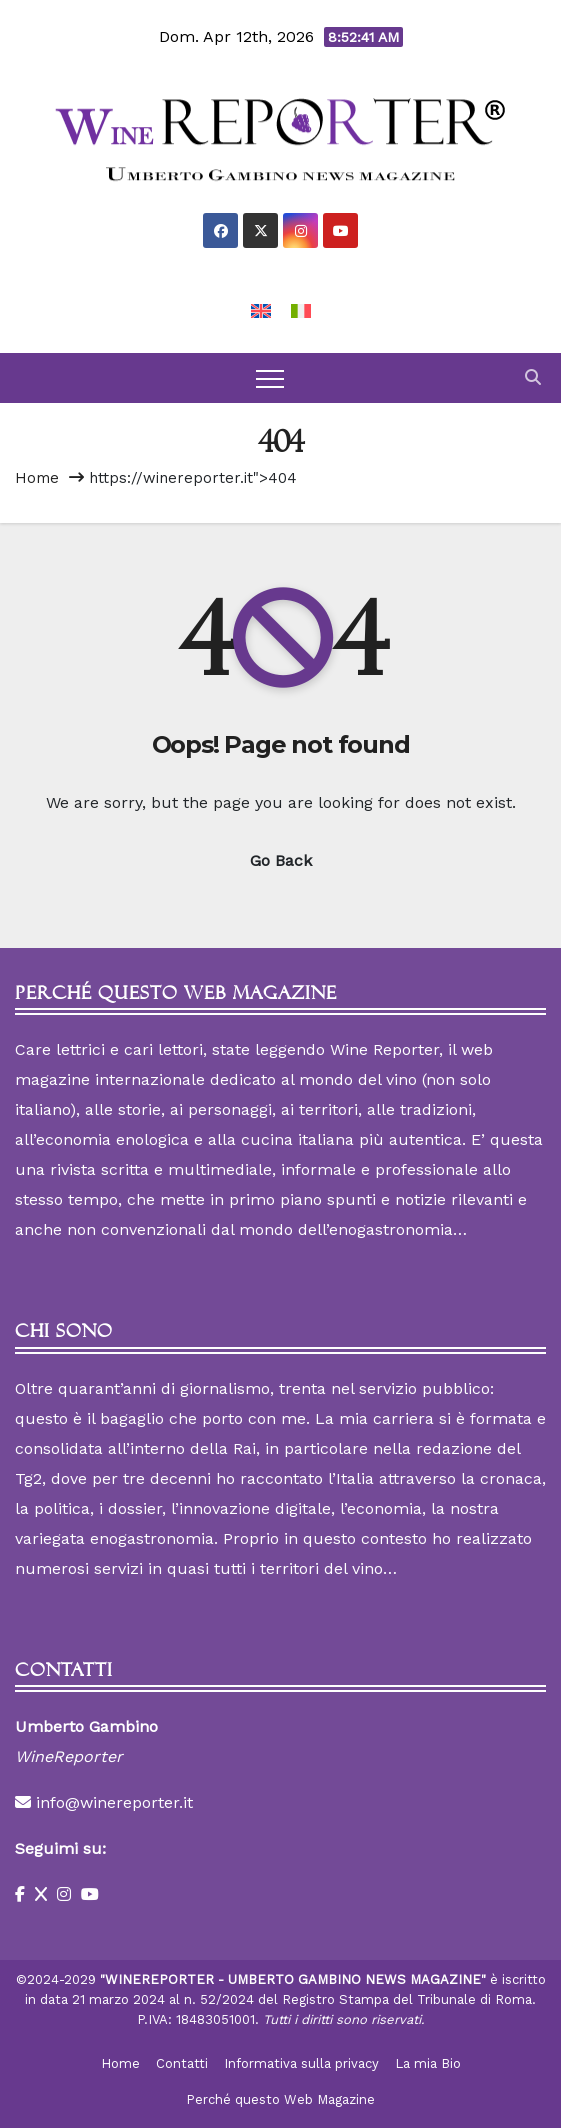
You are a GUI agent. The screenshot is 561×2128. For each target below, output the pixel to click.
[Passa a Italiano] (301, 310)
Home (37, 478)
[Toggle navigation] (270, 378)
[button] (533, 377)
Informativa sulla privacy (301, 2063)
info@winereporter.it (114, 1802)
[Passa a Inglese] (261, 310)
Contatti (182, 2063)
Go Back (281, 860)
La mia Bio (428, 2063)
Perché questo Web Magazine (280, 2099)
